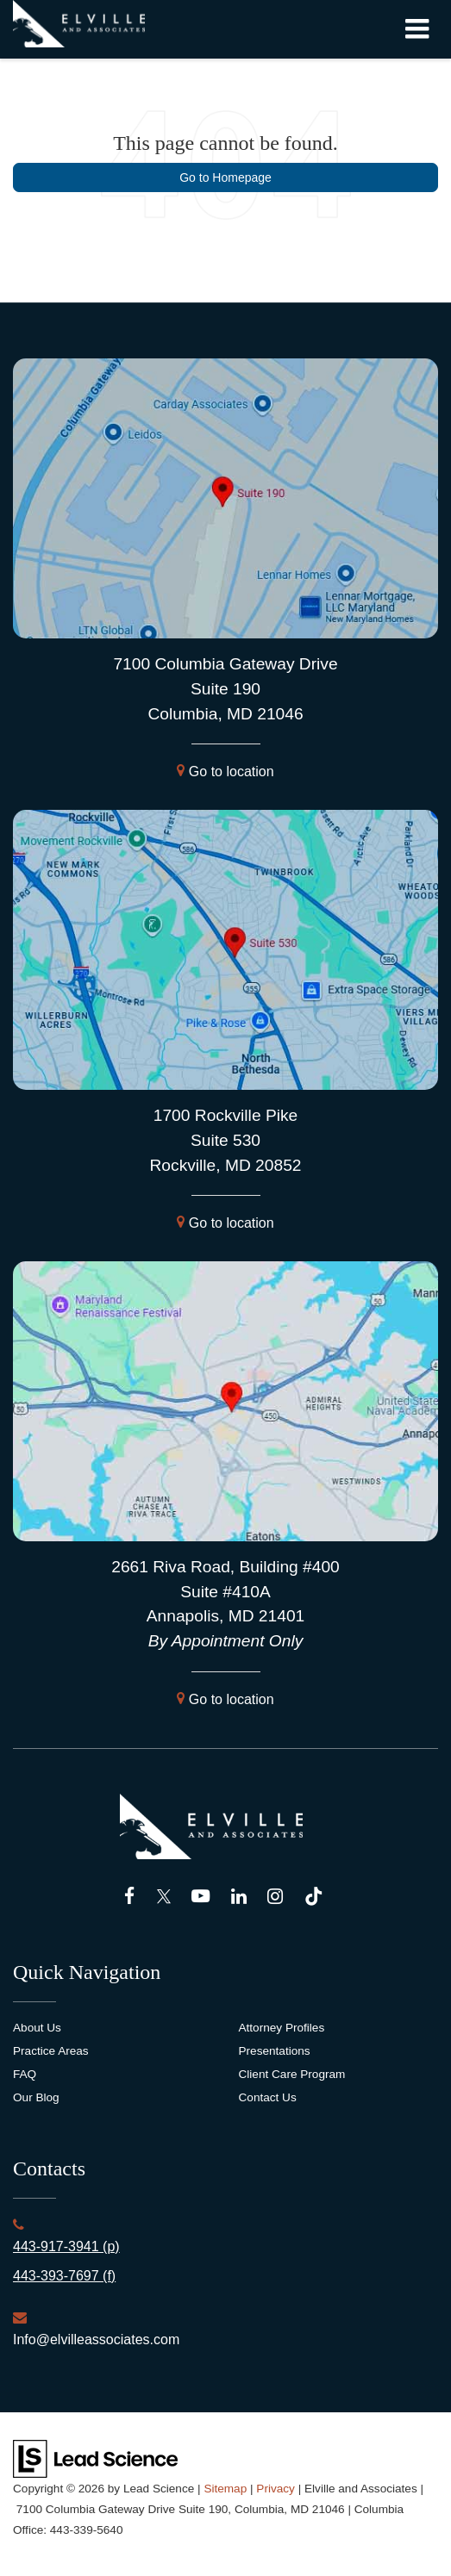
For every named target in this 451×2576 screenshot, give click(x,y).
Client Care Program (292, 2074)
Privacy (275, 2488)
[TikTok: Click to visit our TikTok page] (313, 1896)
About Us (37, 2027)
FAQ (24, 2074)
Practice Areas (51, 2050)
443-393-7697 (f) (64, 2275)
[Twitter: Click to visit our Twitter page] (164, 1896)
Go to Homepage (225, 177)
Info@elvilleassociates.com (96, 2339)
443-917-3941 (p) (66, 2246)
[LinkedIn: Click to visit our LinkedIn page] (239, 1896)
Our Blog (36, 2097)
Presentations (274, 2050)
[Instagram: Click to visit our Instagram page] (275, 1896)
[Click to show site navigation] (417, 29)
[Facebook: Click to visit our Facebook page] (129, 1896)
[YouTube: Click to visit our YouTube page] (200, 1896)
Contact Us (268, 2097)
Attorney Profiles (282, 2027)
